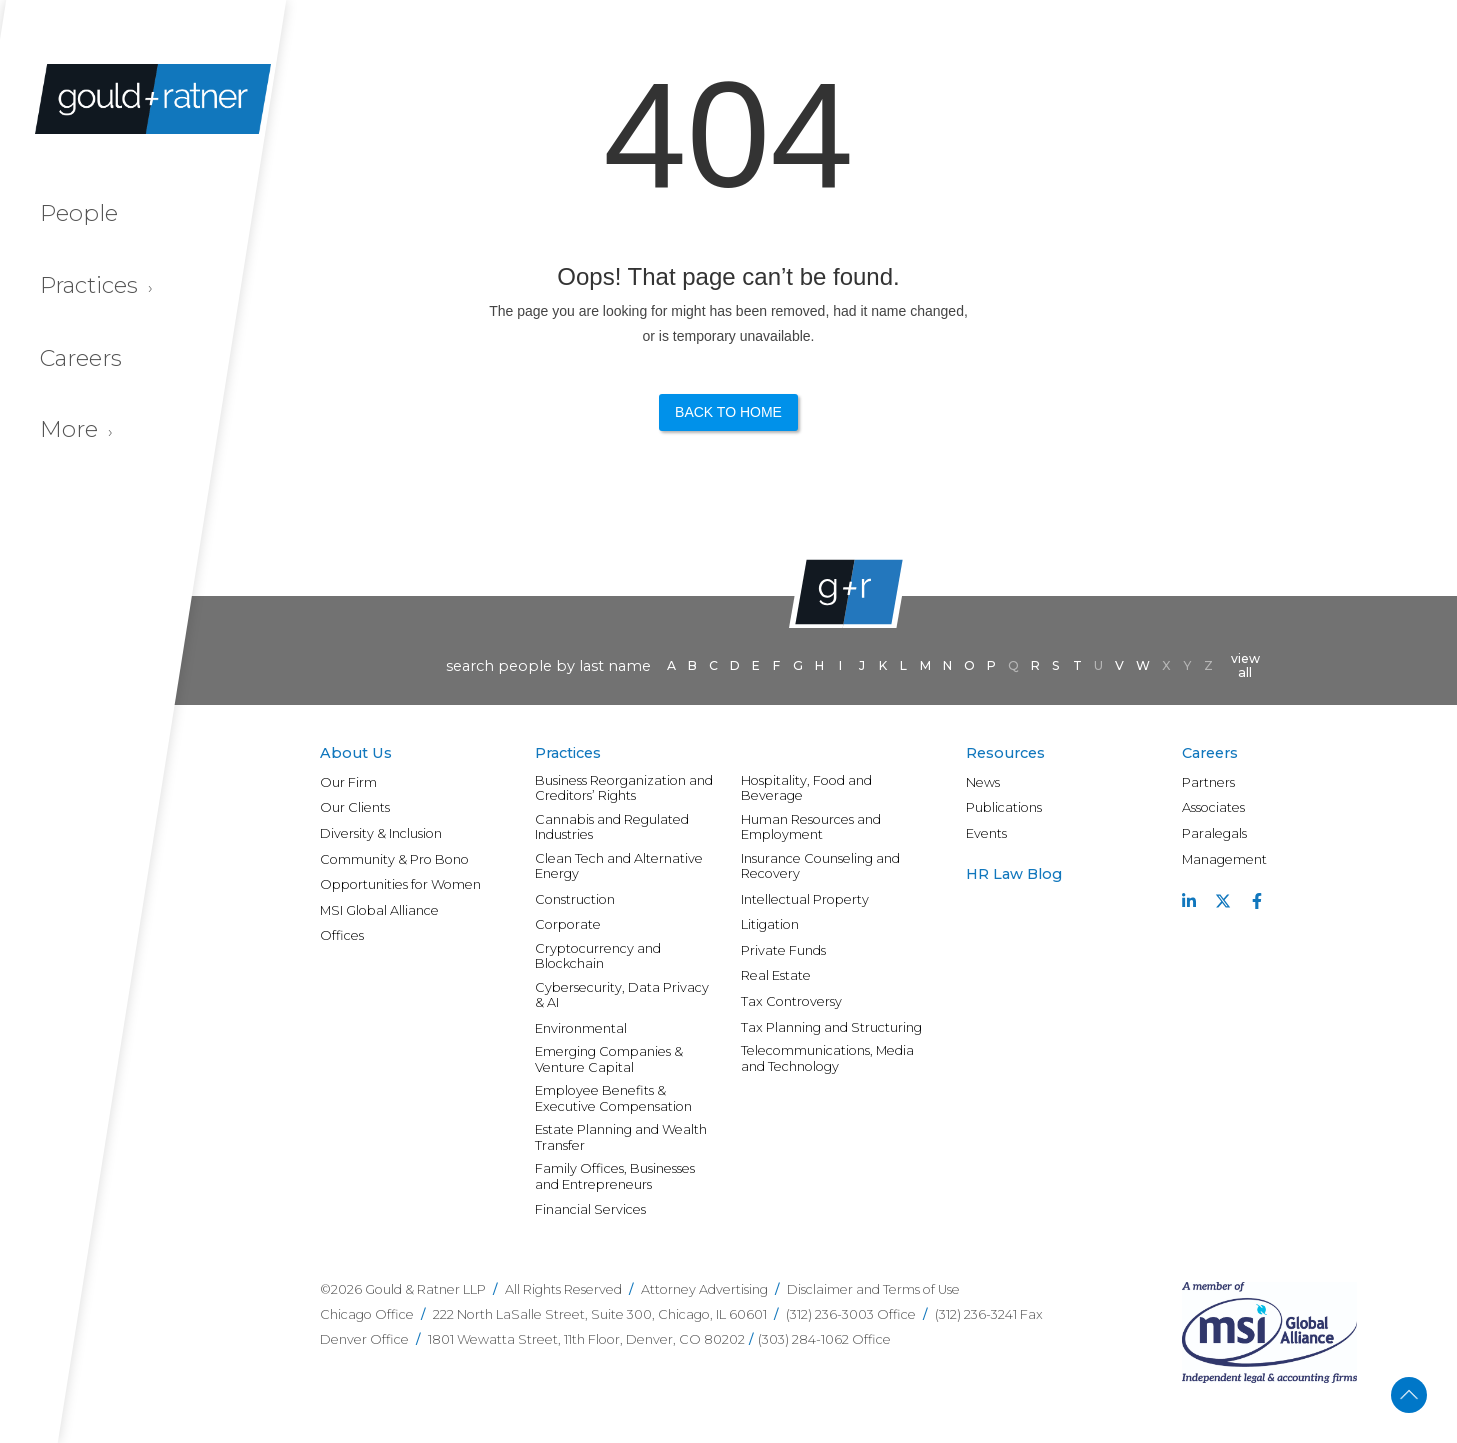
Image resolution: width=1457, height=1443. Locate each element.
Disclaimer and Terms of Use (873, 1289)
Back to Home (728, 412)
